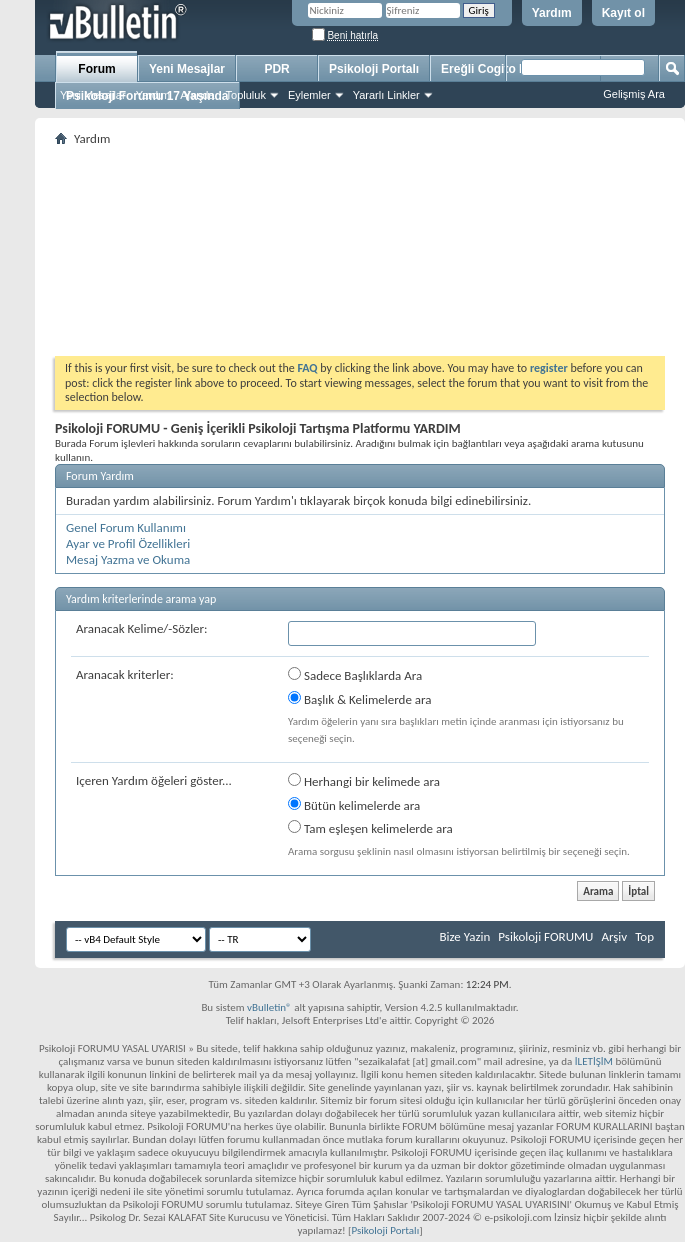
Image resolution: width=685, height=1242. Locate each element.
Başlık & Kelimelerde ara (360, 699)
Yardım (552, 13)
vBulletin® (269, 1007)
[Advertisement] (360, 251)
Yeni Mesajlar (93, 95)
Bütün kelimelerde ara (354, 805)
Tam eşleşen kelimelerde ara (370, 828)
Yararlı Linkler (386, 95)
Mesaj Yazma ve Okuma (128, 559)
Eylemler (309, 95)
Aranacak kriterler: (125, 674)
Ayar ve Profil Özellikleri (128, 543)
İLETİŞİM (594, 1061)
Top (644, 936)
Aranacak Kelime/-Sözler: (142, 628)
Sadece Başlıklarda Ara (355, 675)
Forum (96, 69)
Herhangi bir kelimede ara (364, 781)
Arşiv (614, 936)
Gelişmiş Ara (634, 94)
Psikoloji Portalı (374, 69)
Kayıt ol (623, 13)
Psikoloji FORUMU (545, 936)
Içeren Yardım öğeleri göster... (154, 780)
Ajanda (197, 95)
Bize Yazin (464, 936)
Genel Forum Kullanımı (126, 527)
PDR (276, 69)
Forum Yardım (100, 476)
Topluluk (246, 95)
